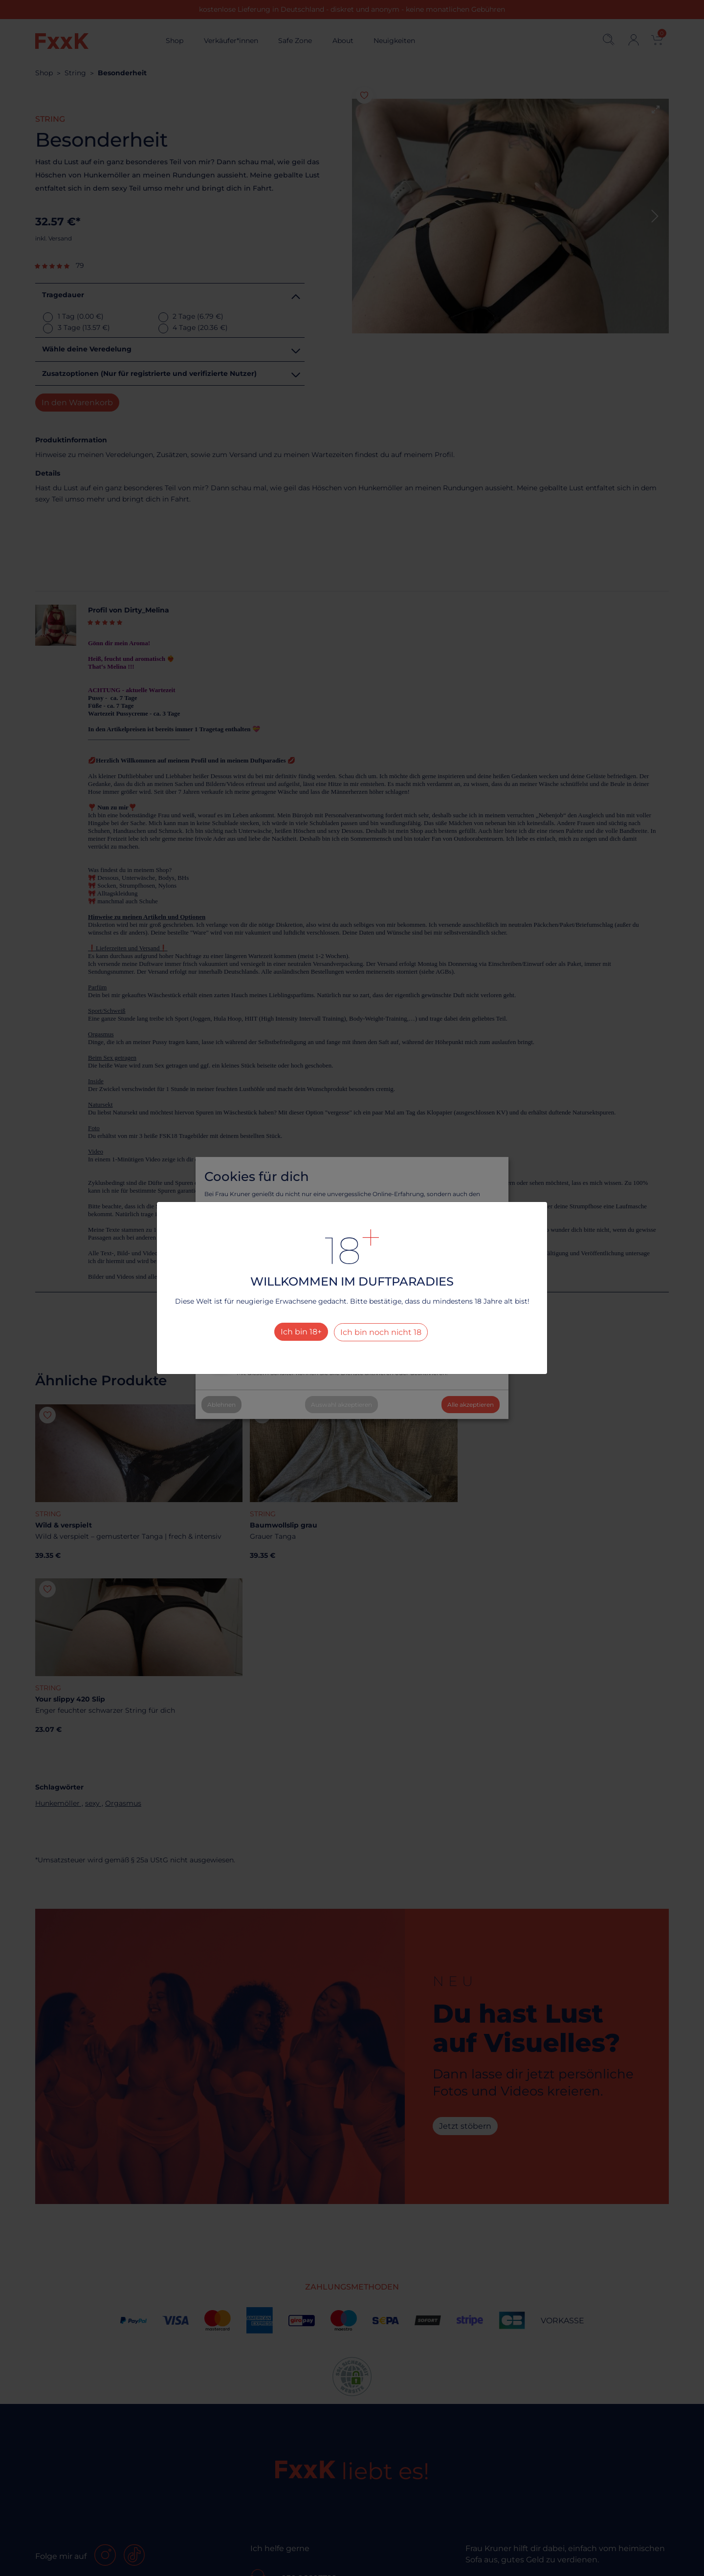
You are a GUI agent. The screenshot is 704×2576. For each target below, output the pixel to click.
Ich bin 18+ (301, 1331)
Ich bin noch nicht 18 (380, 1332)
